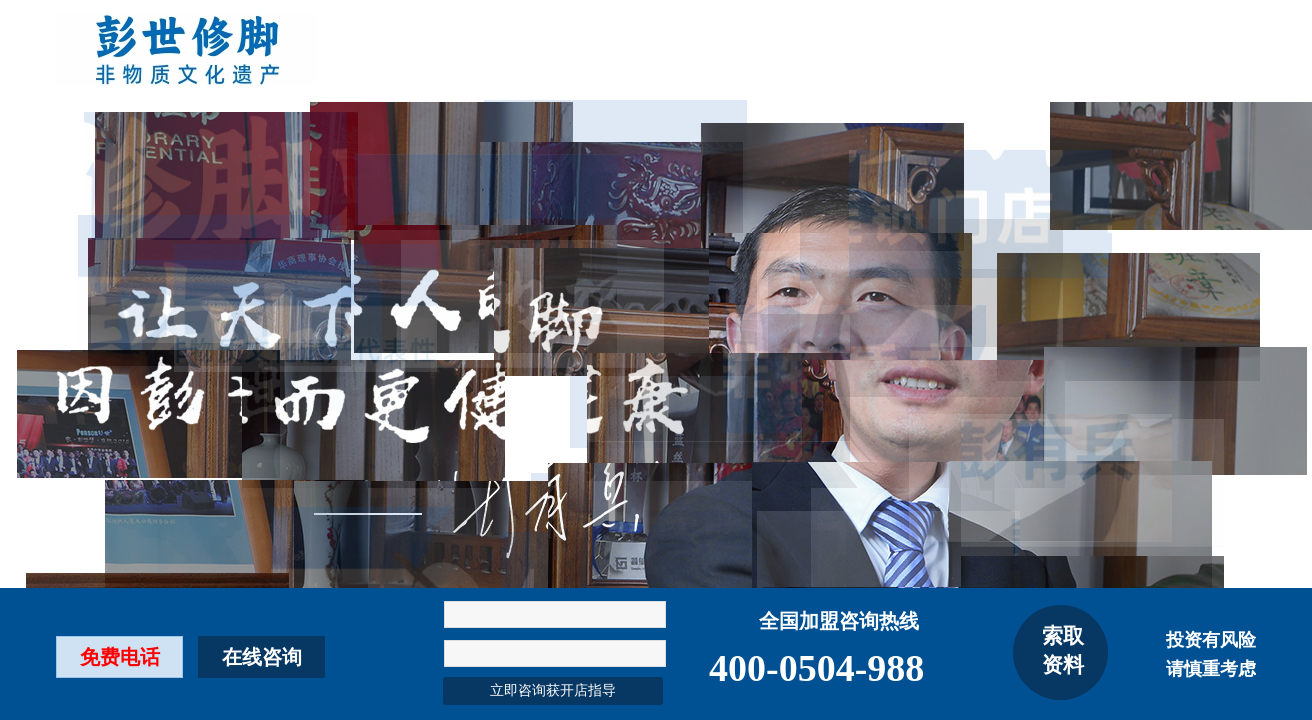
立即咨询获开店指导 (553, 690)
